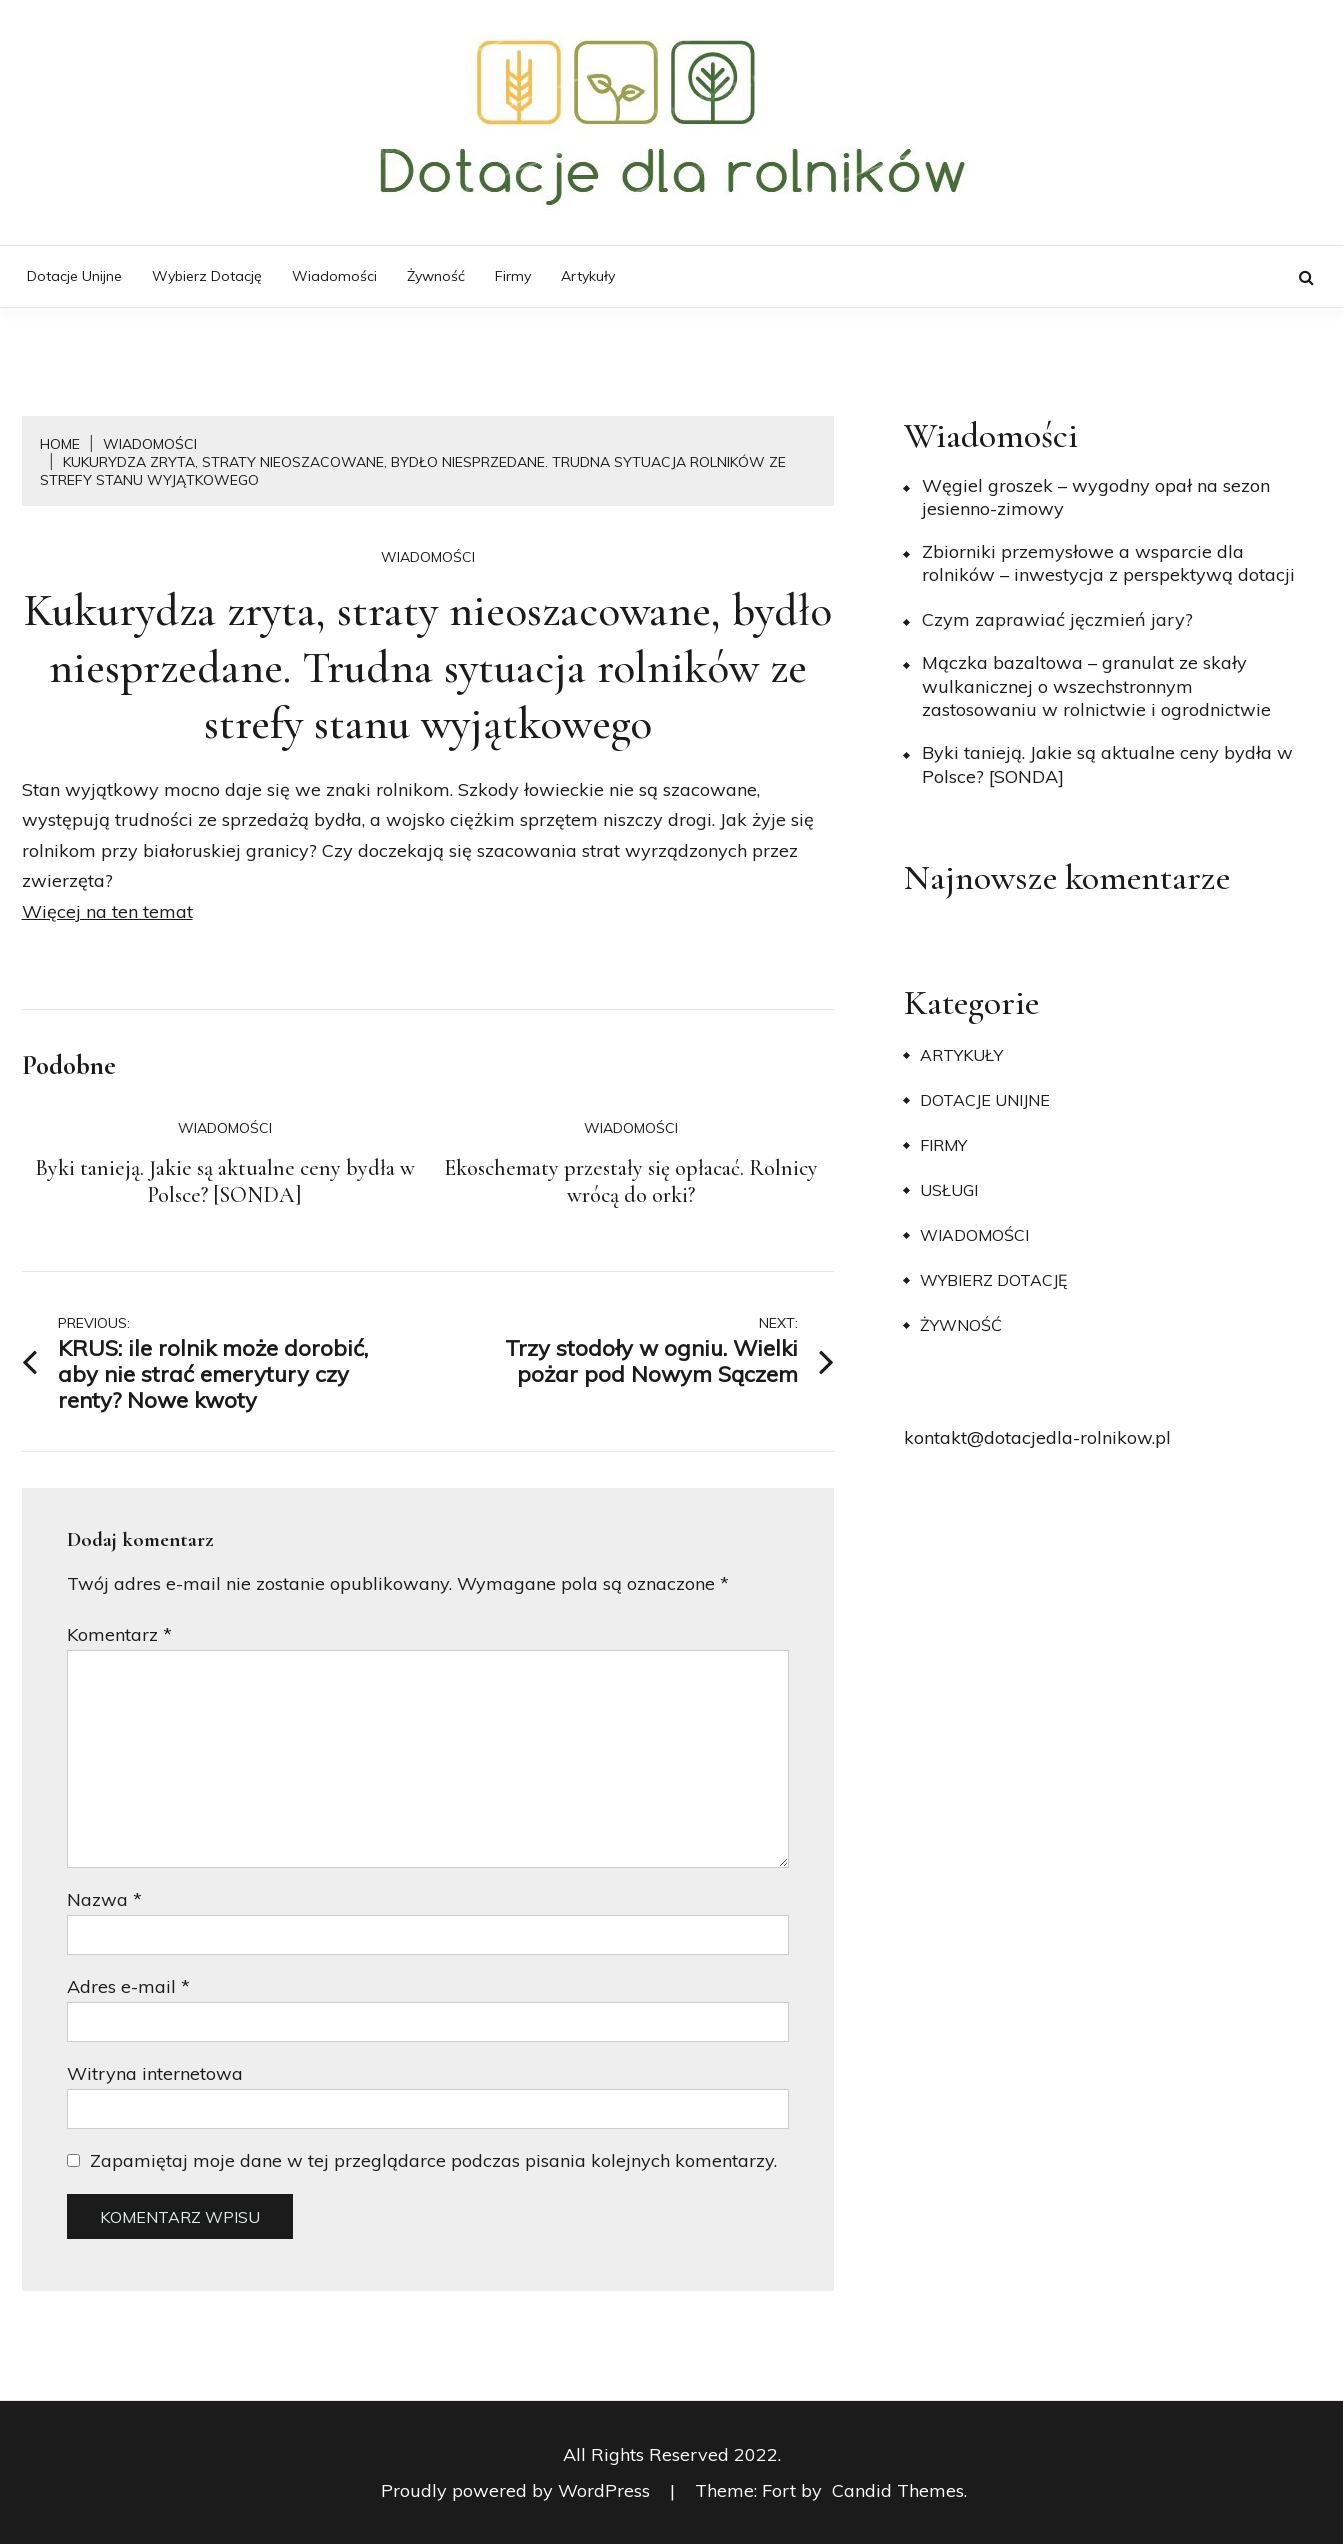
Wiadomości (334, 276)
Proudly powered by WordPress (518, 2490)
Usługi (949, 1190)
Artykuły (588, 276)
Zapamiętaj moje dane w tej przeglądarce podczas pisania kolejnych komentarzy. (433, 2160)
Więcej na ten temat (107, 911)
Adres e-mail (128, 1986)
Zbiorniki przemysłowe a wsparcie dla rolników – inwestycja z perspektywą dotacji (1108, 563)
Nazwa (104, 1899)
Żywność (436, 276)
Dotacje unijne (74, 276)
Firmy (513, 276)
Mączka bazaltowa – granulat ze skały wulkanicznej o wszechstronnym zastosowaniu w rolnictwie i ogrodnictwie (1096, 686)
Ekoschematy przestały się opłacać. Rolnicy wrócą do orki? (631, 1182)
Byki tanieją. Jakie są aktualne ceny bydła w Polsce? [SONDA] (225, 1182)
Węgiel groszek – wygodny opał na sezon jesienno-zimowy (1096, 497)
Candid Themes (898, 2490)
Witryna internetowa (155, 2073)
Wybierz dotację (207, 276)
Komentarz (119, 1634)
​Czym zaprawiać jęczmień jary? (1057, 619)
